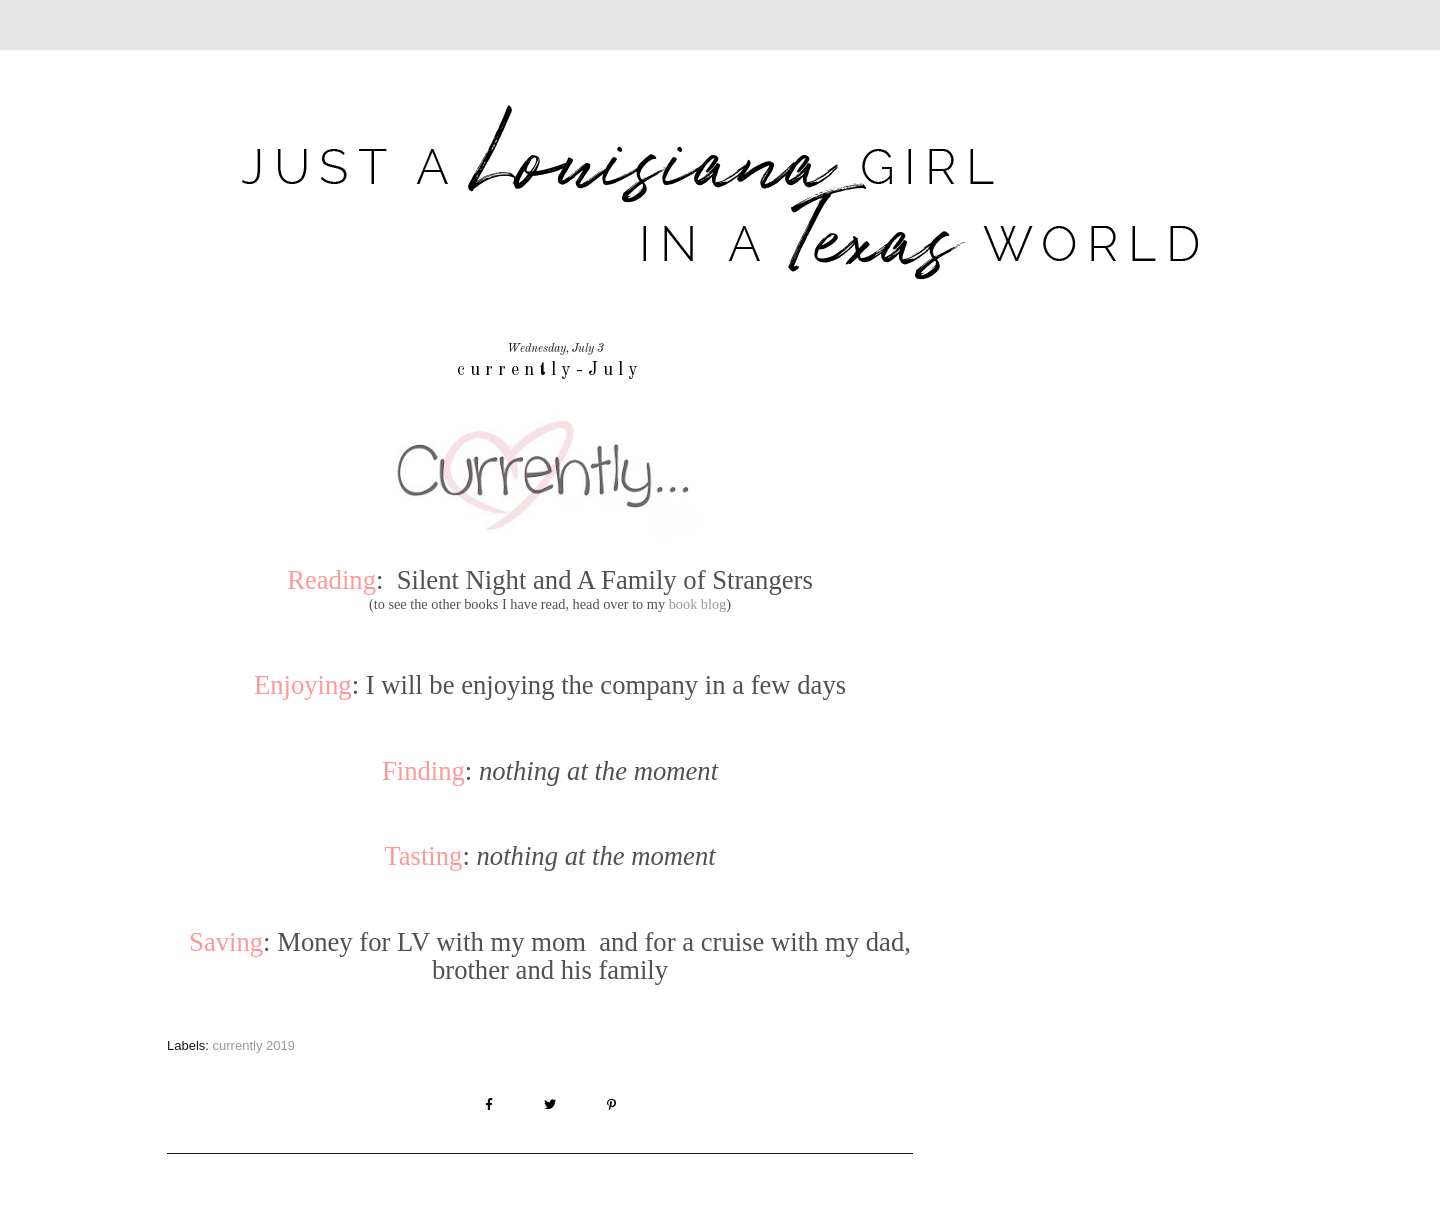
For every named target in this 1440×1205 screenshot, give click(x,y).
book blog (698, 604)
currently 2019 (254, 1045)
